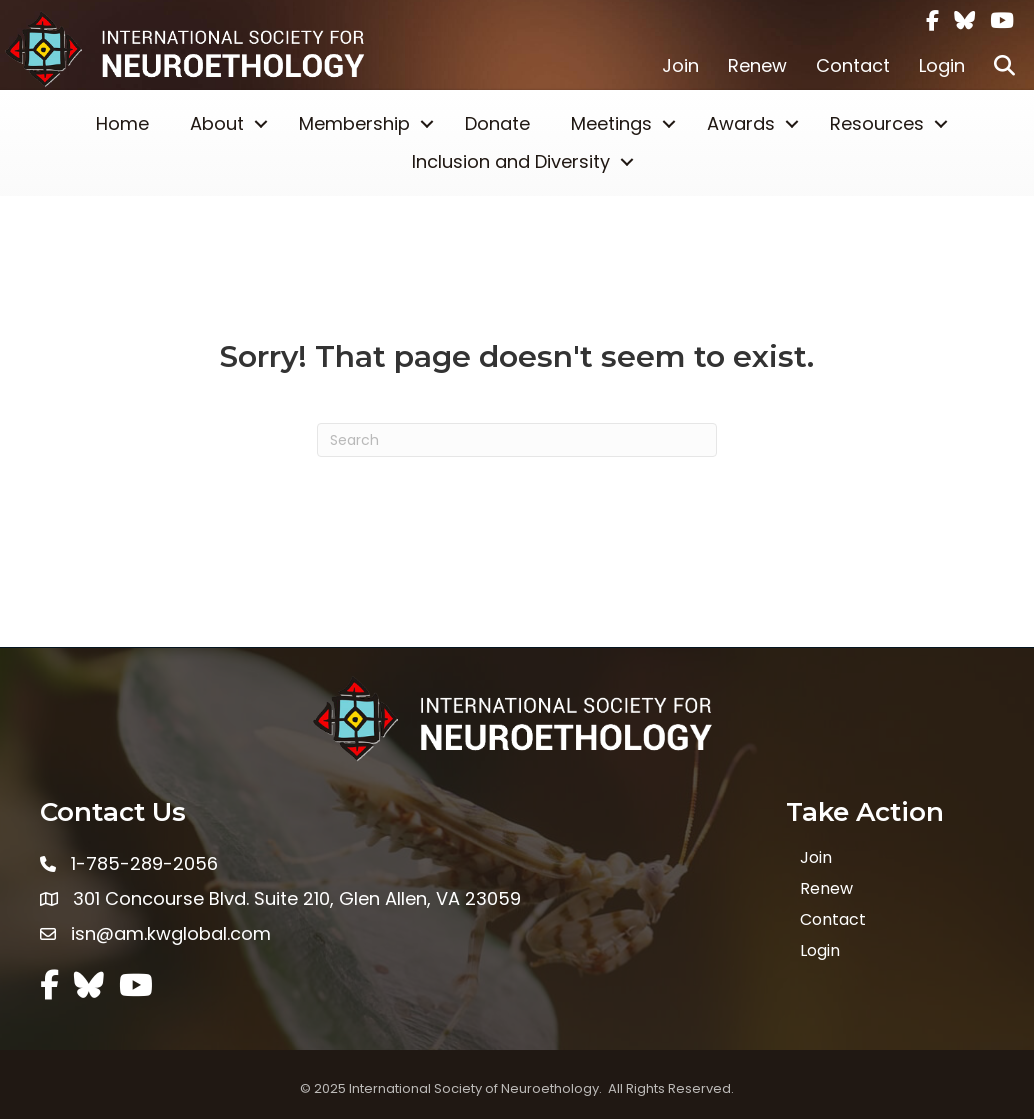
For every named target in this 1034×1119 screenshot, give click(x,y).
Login (942, 65)
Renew (757, 65)
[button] (1004, 65)
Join (680, 65)
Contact (853, 65)
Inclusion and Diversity (511, 161)
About (217, 123)
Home (122, 123)
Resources (877, 123)
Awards (741, 123)
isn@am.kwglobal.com (171, 933)
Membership (354, 123)
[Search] (517, 440)
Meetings (611, 123)
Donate (497, 123)
